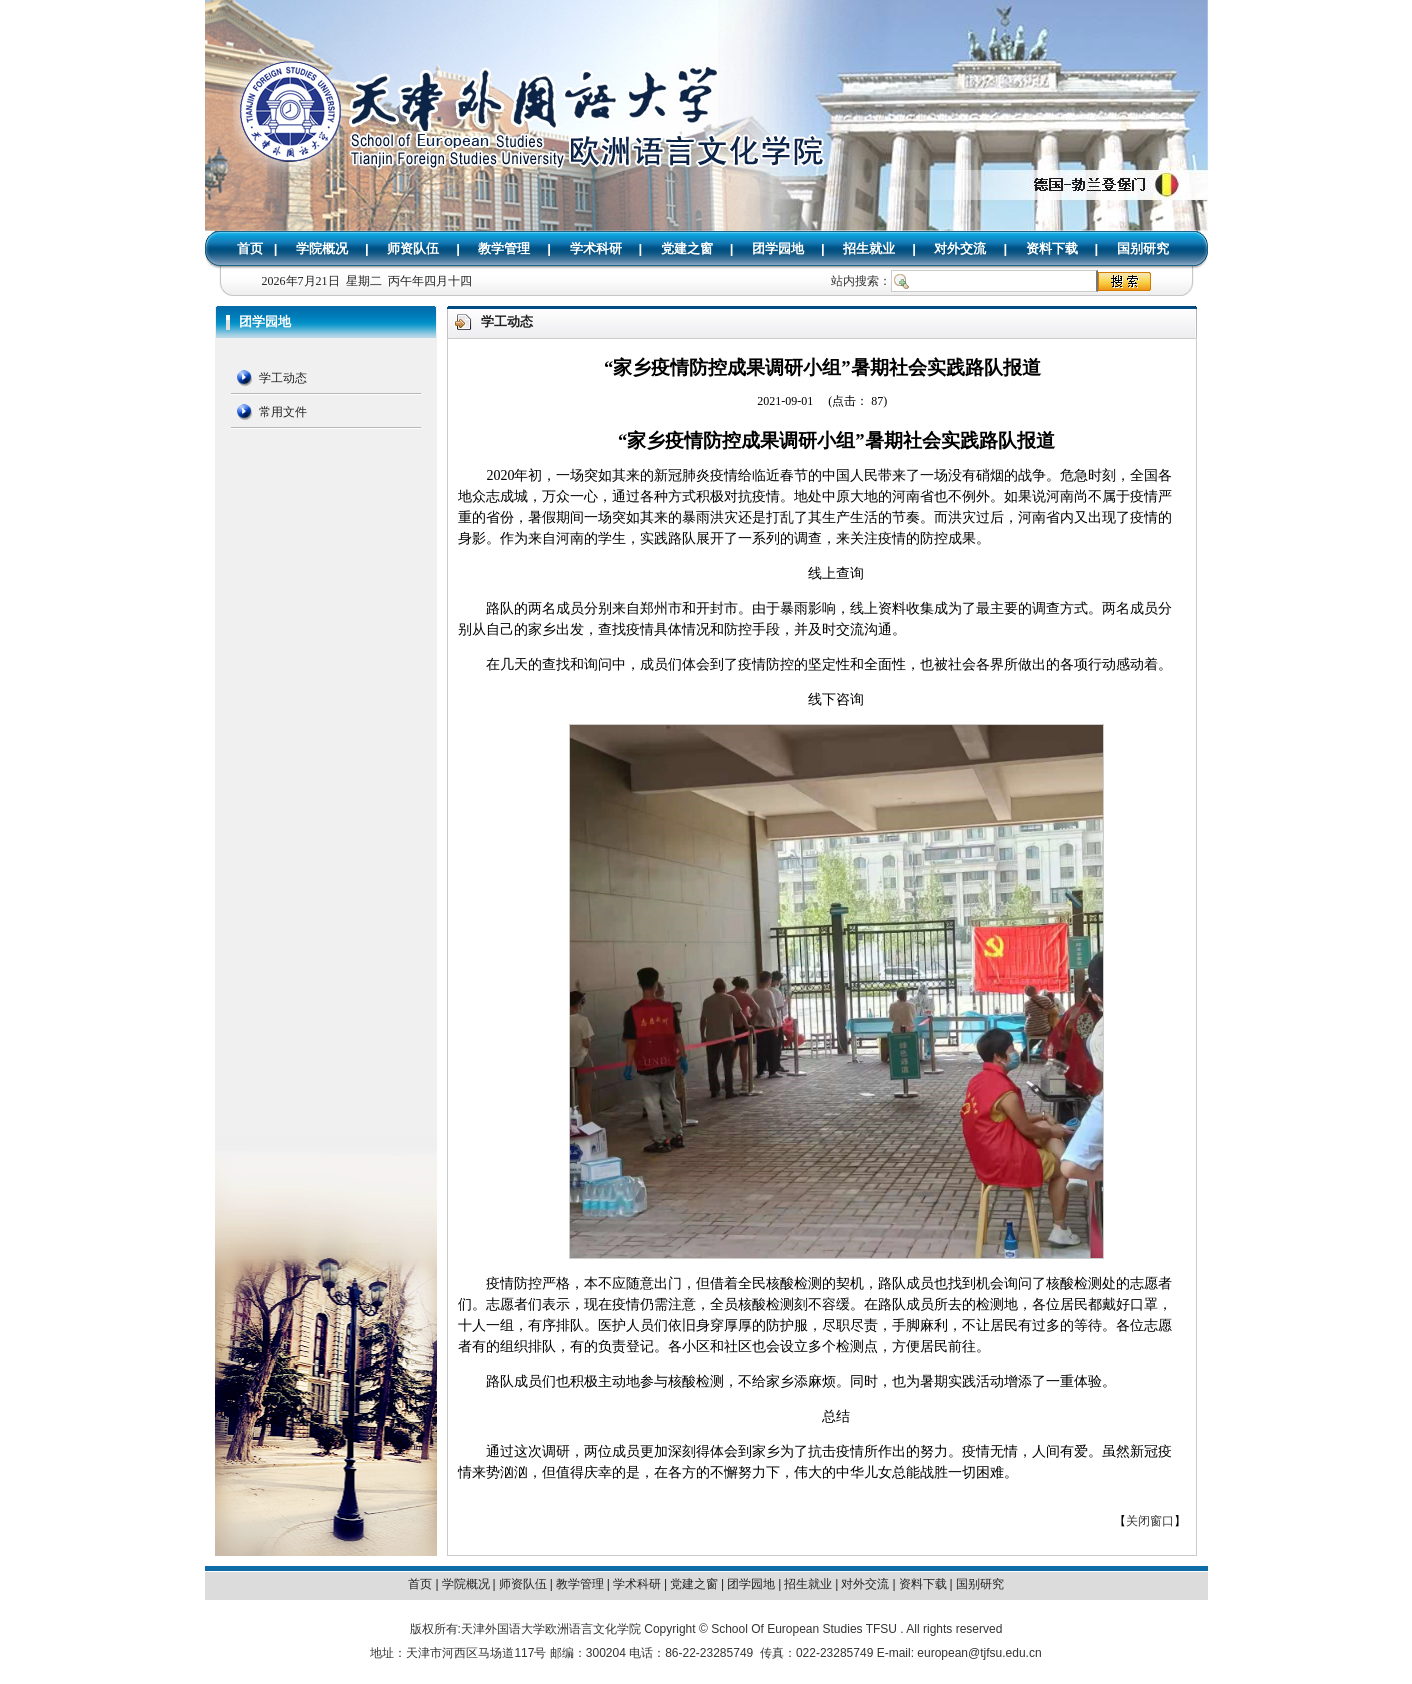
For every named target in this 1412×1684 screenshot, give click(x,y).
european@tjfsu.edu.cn (979, 1653)
